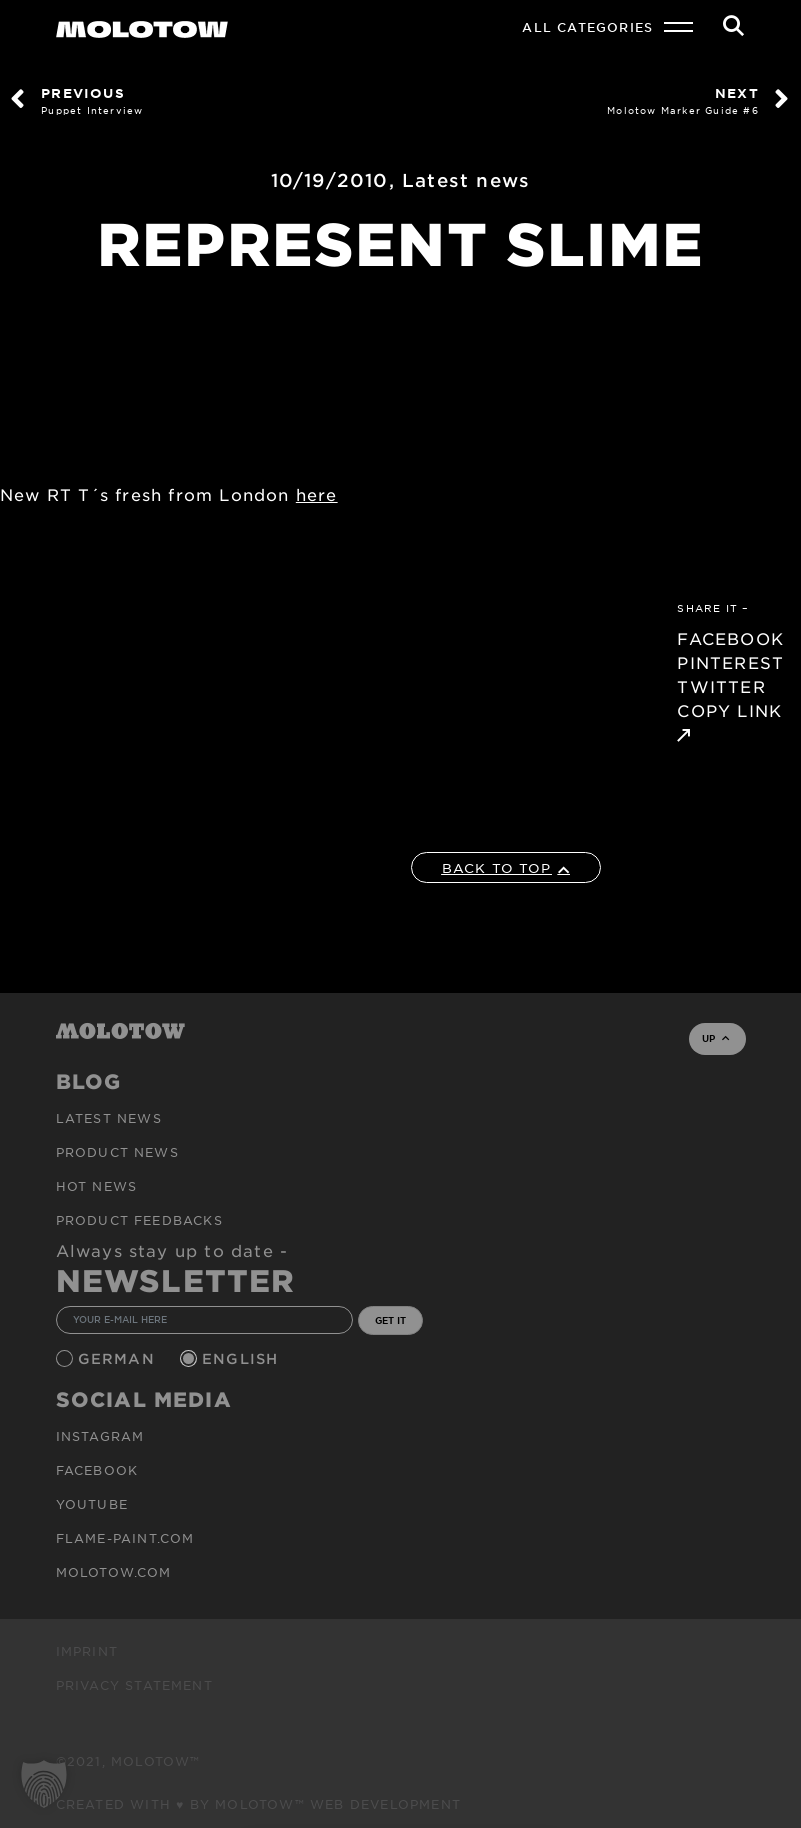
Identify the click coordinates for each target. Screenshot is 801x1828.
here (317, 494)
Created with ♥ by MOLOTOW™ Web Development (259, 1804)
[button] (44, 1784)
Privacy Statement (134, 1685)
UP (715, 1038)
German (119, 1358)
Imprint (87, 1651)
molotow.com (114, 1572)
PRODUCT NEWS (117, 1152)
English (243, 1358)
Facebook (97, 1470)
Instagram (100, 1436)
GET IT (390, 1320)
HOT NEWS (97, 1186)
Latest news (466, 180)
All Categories (587, 27)
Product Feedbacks (139, 1220)
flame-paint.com (125, 1538)
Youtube (92, 1504)
